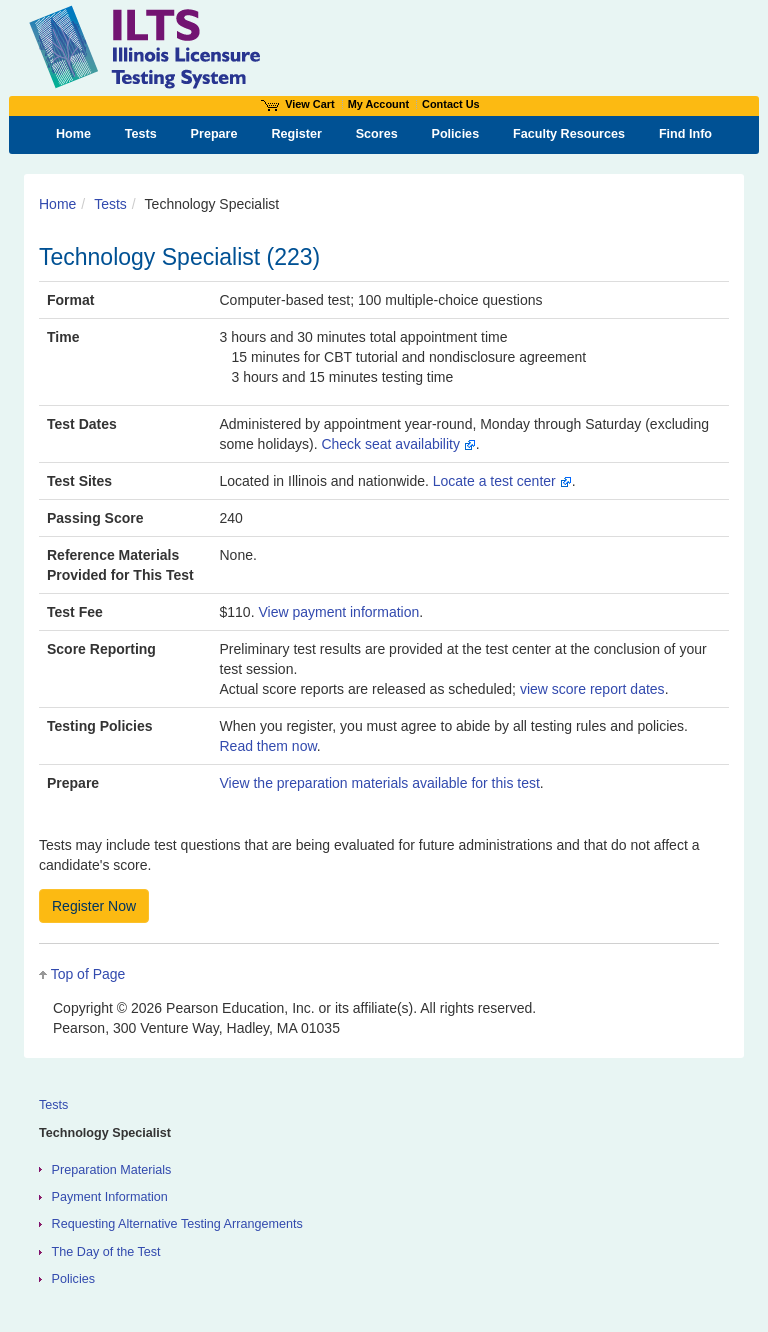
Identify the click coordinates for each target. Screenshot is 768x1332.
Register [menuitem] (296, 134)
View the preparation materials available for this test (380, 783)
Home (57, 204)
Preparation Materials (112, 1170)
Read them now (268, 746)
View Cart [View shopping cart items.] (298, 104)
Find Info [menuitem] (685, 134)
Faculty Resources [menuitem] (569, 134)
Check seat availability (398, 444)
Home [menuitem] (73, 134)
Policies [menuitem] (456, 134)
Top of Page (88, 974)
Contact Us (451, 104)
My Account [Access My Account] (378, 104)
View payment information (338, 612)
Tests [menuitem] (141, 134)
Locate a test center (502, 481)
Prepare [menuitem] (214, 134)
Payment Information (110, 1197)
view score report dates (592, 689)
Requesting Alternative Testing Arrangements (177, 1224)
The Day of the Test (106, 1252)
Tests (110, 204)
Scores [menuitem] (377, 134)
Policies (73, 1279)
